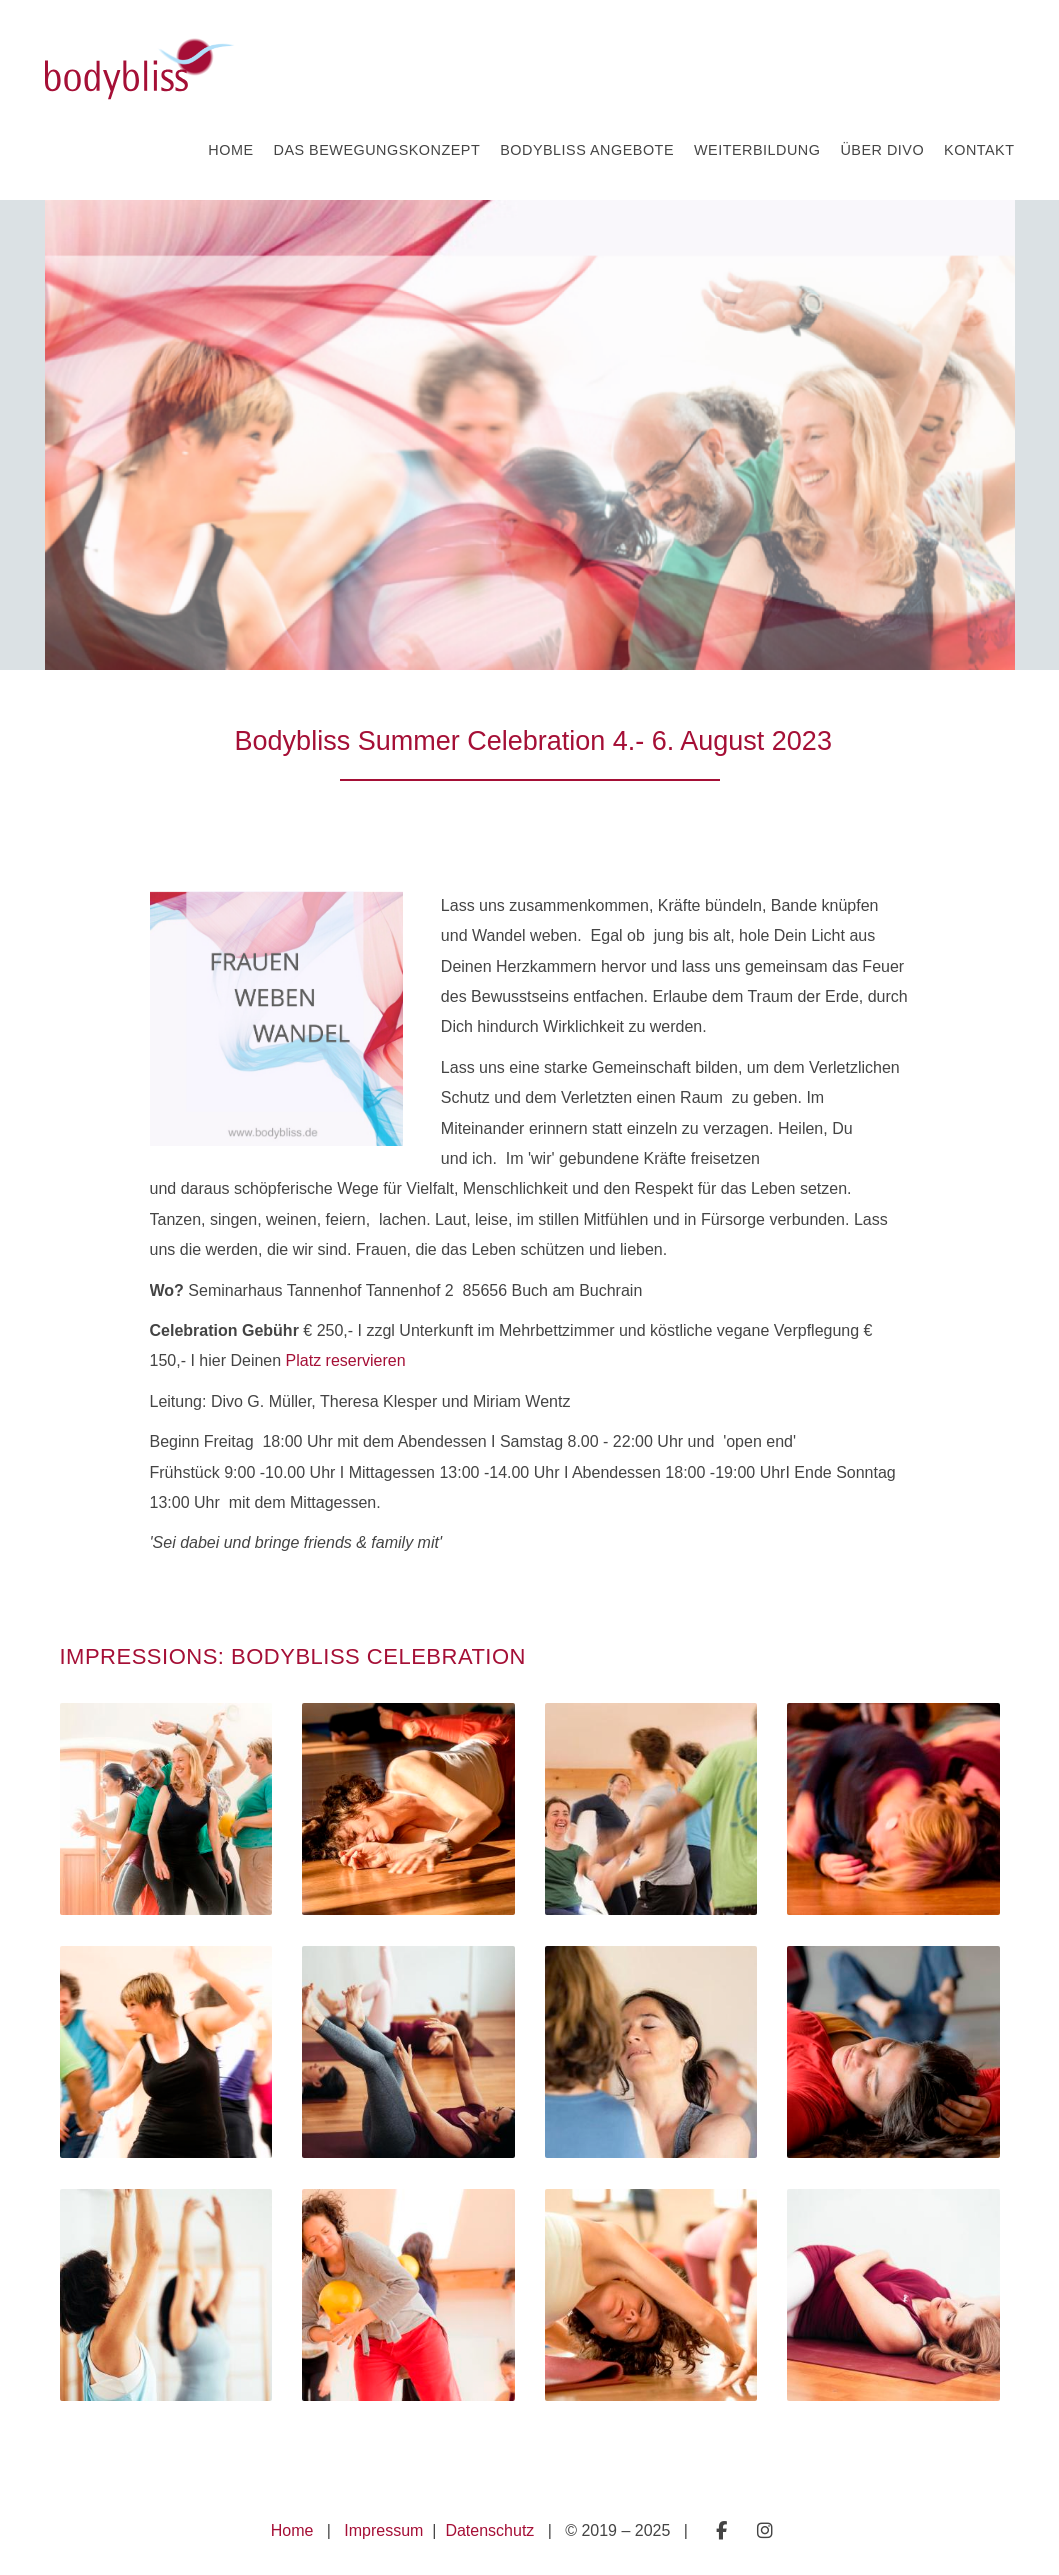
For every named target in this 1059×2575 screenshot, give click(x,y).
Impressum (386, 2530)
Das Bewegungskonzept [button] (377, 150)
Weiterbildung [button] (757, 150)
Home (292, 2530)
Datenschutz (491, 2530)
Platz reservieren (343, 1360)
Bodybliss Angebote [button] (587, 150)
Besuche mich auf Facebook (721, 2531)
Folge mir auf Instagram (765, 2531)
